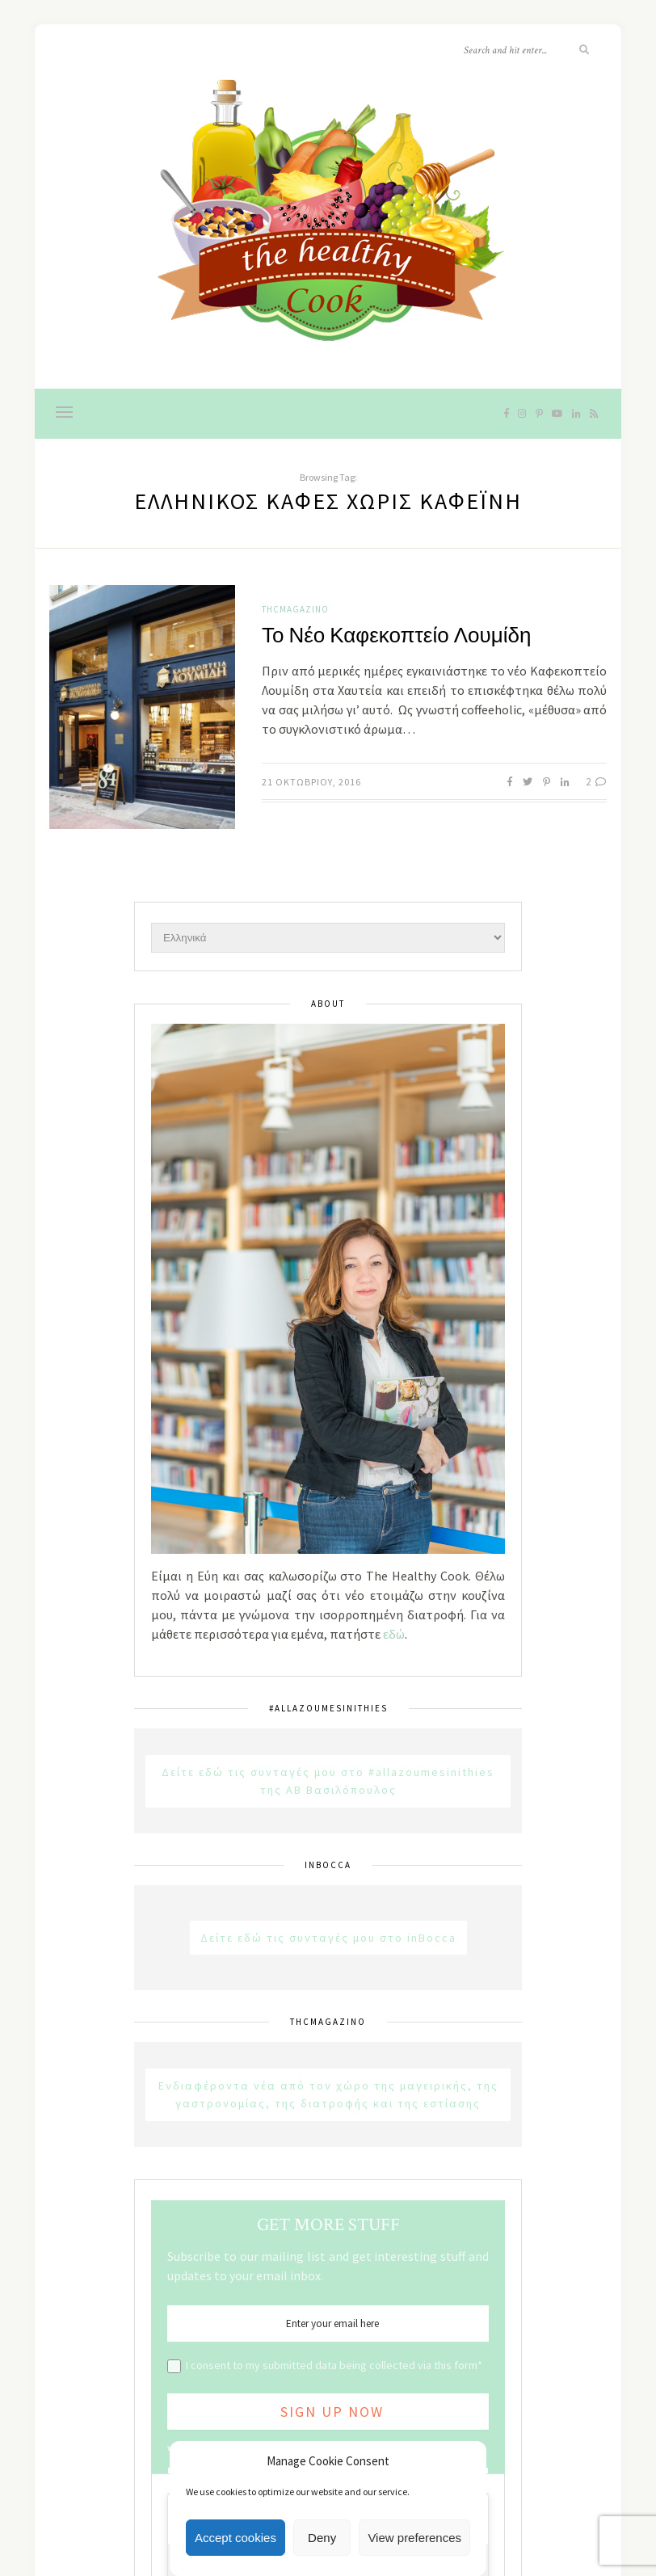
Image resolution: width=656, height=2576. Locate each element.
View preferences (414, 2537)
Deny (322, 2537)
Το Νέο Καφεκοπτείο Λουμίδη (396, 636)
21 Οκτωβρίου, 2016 (311, 782)
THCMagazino (295, 609)
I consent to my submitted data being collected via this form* (334, 2365)
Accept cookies (235, 2537)
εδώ (394, 1634)
